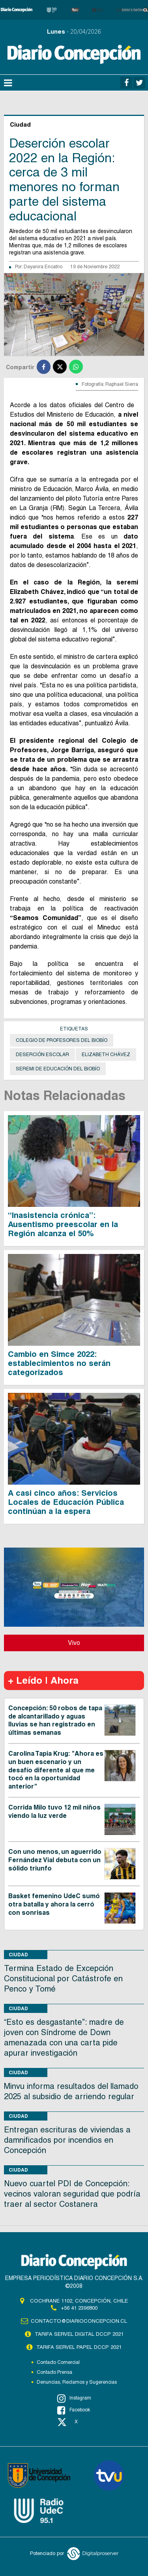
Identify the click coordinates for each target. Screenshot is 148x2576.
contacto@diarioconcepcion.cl (79, 2321)
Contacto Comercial (58, 2362)
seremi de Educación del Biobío (58, 1069)
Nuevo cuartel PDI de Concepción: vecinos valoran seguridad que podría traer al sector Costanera (72, 2194)
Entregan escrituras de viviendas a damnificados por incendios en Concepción (67, 2140)
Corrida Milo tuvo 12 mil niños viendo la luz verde (54, 1811)
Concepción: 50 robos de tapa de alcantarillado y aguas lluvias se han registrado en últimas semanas (55, 1720)
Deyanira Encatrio (43, 266)
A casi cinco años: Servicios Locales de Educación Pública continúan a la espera (66, 1502)
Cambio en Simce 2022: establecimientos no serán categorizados (59, 1363)
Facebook (73, 2410)
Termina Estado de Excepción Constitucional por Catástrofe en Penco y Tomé (63, 1978)
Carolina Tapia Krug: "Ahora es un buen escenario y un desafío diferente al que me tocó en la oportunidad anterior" (55, 1770)
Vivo (74, 1643)
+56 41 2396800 (79, 2308)
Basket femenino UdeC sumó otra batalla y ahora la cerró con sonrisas (54, 1904)
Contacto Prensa (54, 2372)
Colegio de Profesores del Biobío (61, 1040)
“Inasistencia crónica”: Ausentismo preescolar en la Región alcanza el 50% (63, 1224)
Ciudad (18, 1955)
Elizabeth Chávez (106, 1054)
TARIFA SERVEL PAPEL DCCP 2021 (79, 2347)
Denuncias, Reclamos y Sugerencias (77, 2382)
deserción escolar (42, 1054)
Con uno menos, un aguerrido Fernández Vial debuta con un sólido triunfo (54, 1860)
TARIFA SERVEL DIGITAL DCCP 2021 (79, 2334)
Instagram (74, 2398)
